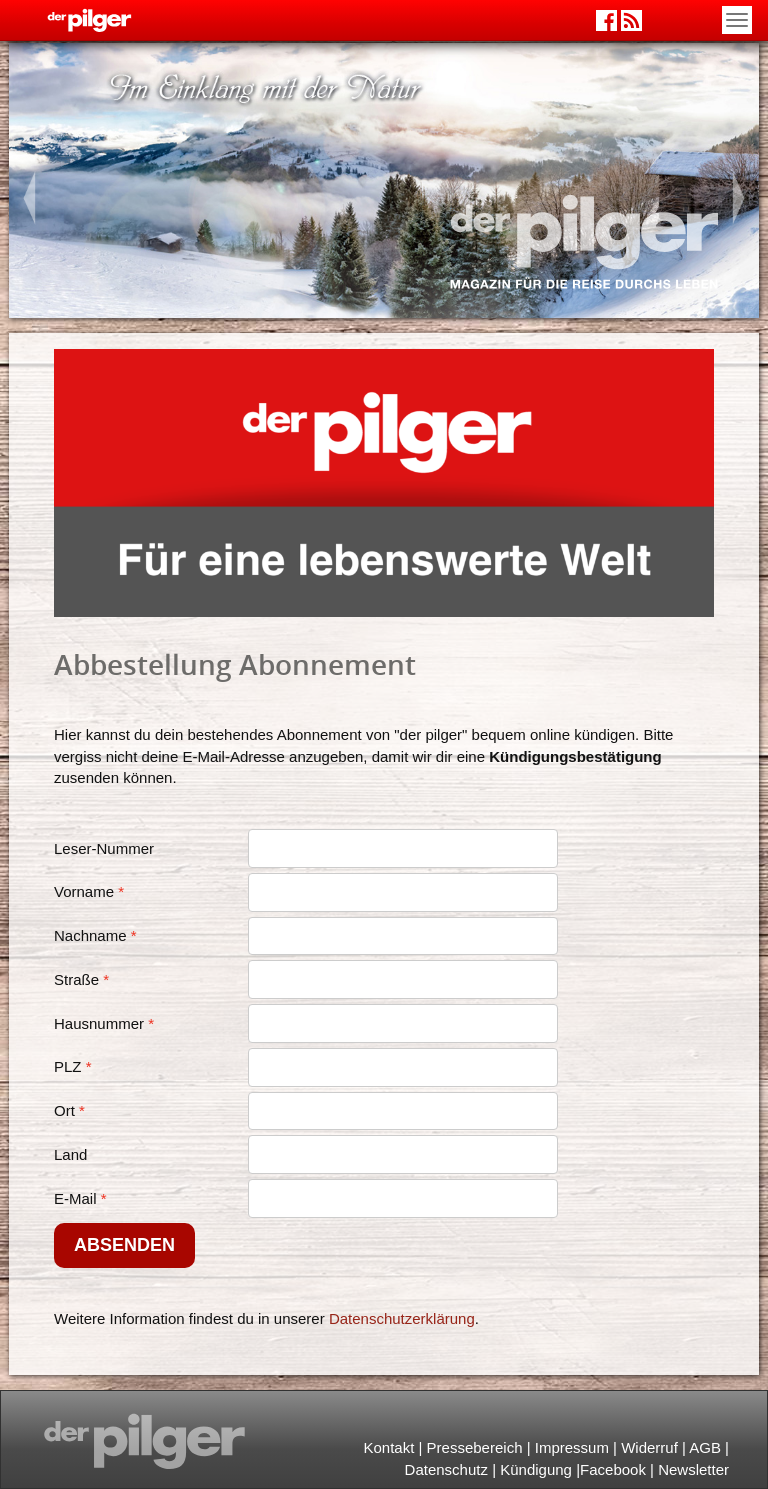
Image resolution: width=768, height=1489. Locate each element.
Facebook (613, 1469)
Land (70, 1154)
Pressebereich (475, 1447)
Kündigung (536, 1469)
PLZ (68, 1066)
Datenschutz (446, 1469)
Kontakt (388, 1447)
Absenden (124, 1245)
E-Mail (75, 1198)
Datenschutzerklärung (402, 1318)
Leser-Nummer (104, 848)
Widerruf (649, 1447)
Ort (64, 1110)
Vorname (84, 891)
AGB (705, 1447)
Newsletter (693, 1469)
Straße (76, 979)
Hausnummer (99, 1023)
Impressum (572, 1447)
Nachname (90, 935)
